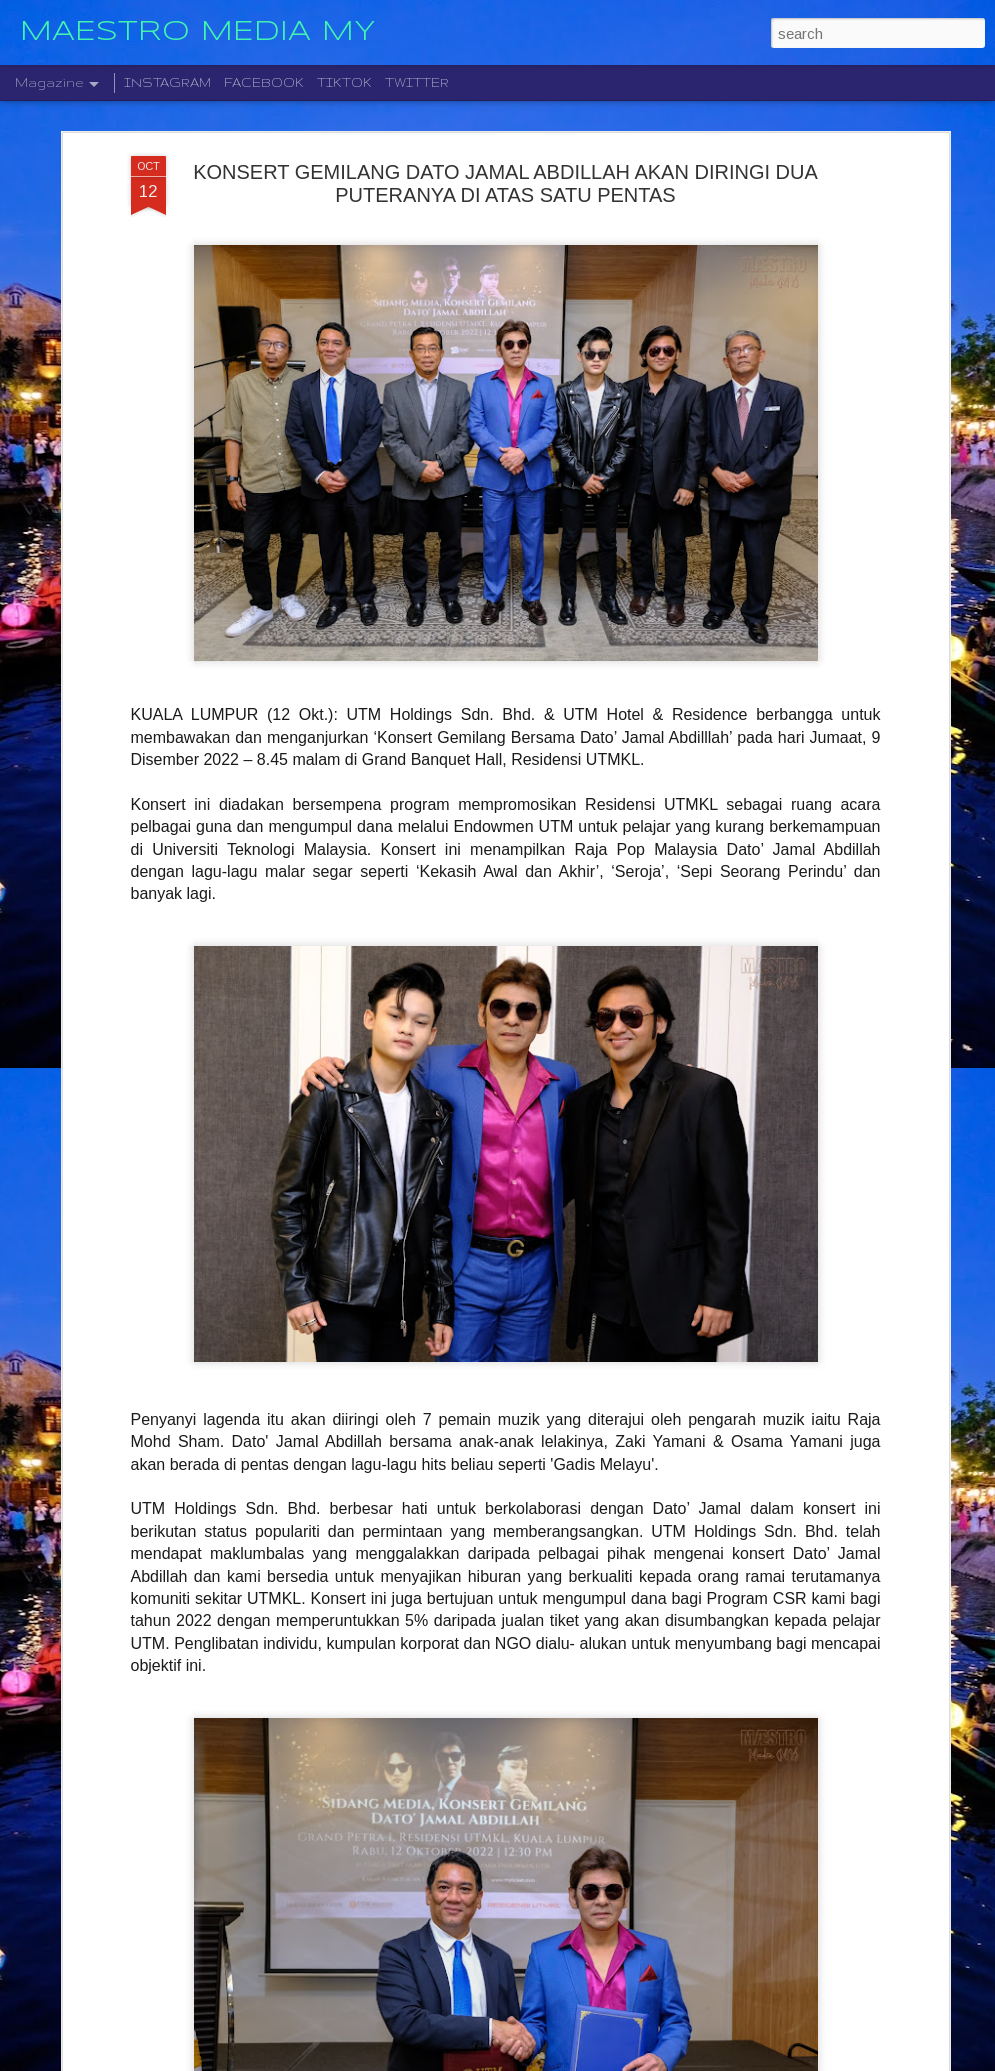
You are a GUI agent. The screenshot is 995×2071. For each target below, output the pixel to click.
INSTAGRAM (167, 82)
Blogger (592, 2060)
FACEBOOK (264, 82)
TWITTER (417, 82)
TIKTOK (344, 82)
